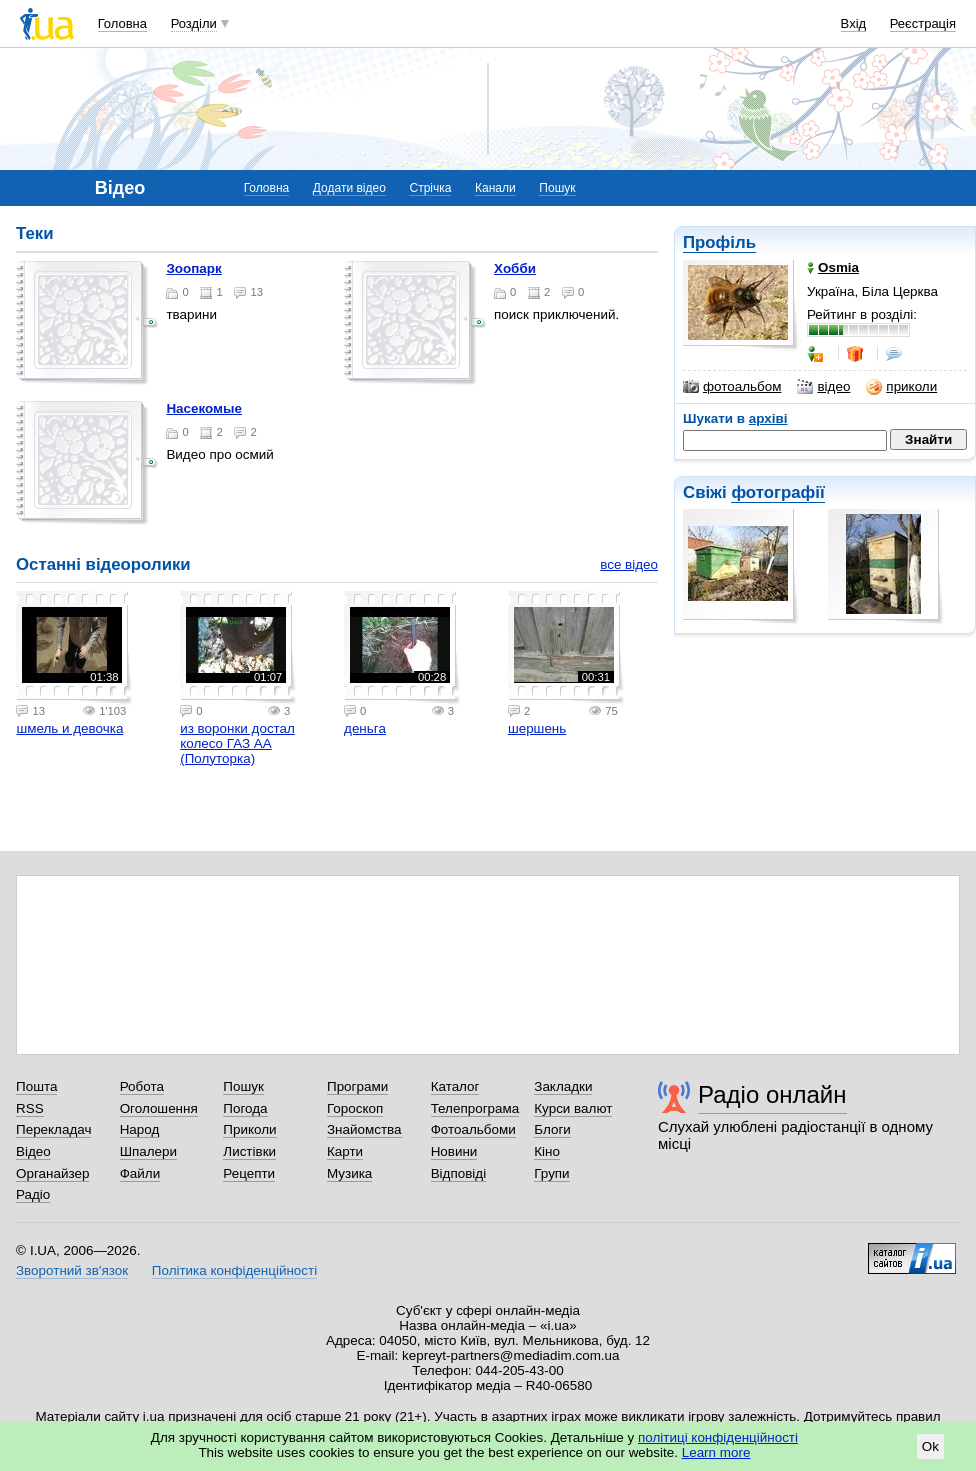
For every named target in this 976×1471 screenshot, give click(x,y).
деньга (365, 728)
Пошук (557, 188)
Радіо (33, 1194)
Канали (495, 188)
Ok (930, 1446)
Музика (349, 1173)
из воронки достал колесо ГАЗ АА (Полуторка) (237, 743)
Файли (140, 1173)
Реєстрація (923, 23)
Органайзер (52, 1173)
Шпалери (148, 1151)
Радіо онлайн (772, 1094)
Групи (551, 1173)
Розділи (194, 23)
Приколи (249, 1129)
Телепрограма (475, 1108)
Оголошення (159, 1108)
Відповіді (459, 1173)
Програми (357, 1086)
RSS (30, 1108)
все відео (629, 564)
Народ (140, 1129)
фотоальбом (732, 387)
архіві (768, 418)
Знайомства (364, 1129)
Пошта (36, 1086)
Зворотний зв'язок (72, 1270)
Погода (245, 1108)
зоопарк (193, 268)
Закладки (563, 1086)
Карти (345, 1151)
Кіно (547, 1151)
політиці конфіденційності (718, 1437)
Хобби (515, 268)
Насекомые (204, 408)
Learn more (716, 1452)
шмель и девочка (69, 728)
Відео (33, 1151)
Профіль (719, 242)
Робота (142, 1086)
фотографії (777, 492)
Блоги (552, 1129)
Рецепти (249, 1173)
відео (823, 387)
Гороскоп (355, 1108)
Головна (122, 23)
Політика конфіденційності (234, 1270)
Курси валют (573, 1108)
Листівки (249, 1151)
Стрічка (430, 188)
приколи (901, 387)
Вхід (854, 23)
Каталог (455, 1086)
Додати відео (349, 188)
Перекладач (53, 1129)
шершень (537, 728)
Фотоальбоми (473, 1129)
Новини (454, 1151)
